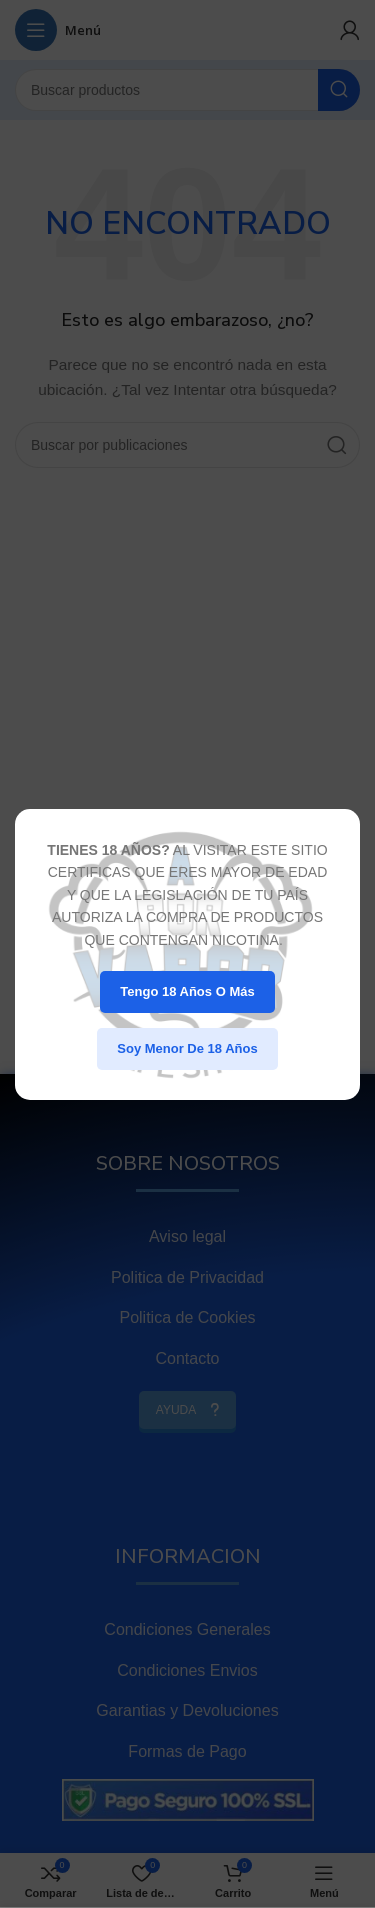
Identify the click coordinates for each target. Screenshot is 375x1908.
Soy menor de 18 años (187, 1048)
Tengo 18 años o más (187, 991)
